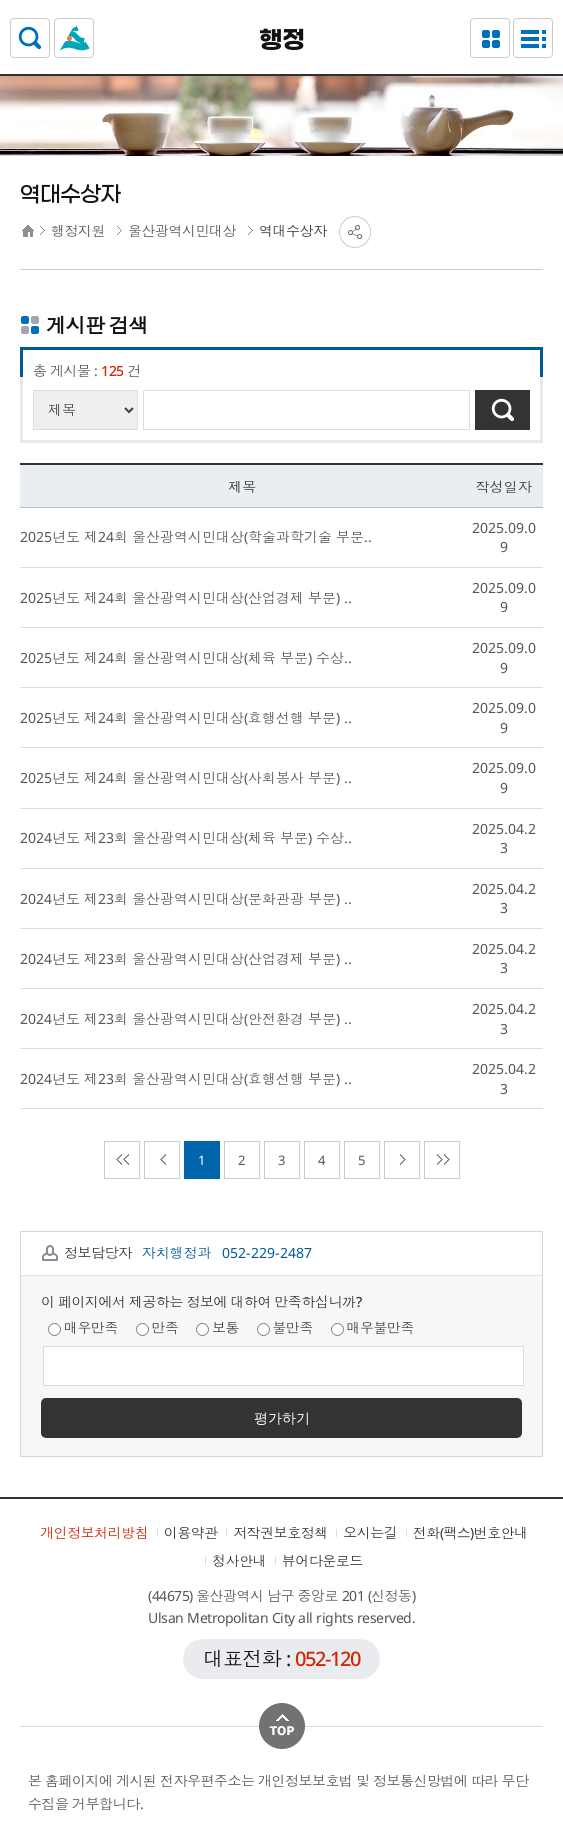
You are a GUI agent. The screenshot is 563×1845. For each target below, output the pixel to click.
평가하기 (282, 1417)
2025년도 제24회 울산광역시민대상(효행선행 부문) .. (186, 717)
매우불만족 (373, 1327)
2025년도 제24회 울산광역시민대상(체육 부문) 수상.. (186, 657)
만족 (157, 1327)
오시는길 (370, 1532)
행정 (281, 41)
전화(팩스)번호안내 (470, 1532)
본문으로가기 (281, 0)
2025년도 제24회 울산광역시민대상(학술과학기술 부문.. (196, 536)
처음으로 (122, 1160)
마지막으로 (442, 1160)
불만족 (285, 1327)
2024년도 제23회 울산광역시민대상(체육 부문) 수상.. (186, 837)
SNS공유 (355, 232)
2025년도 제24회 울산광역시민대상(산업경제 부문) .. (186, 597)
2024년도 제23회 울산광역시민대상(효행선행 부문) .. (186, 1078)
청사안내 (239, 1560)
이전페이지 (162, 1160)
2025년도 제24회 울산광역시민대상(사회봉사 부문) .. (186, 777)
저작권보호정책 (280, 1532)
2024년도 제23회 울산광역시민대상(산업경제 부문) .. (186, 958)
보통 (217, 1327)
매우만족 (83, 1327)
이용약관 (191, 1532)
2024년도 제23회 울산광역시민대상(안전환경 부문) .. (186, 1018)
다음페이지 (402, 1160)
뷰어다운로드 (322, 1560)
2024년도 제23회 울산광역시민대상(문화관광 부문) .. (186, 898)
